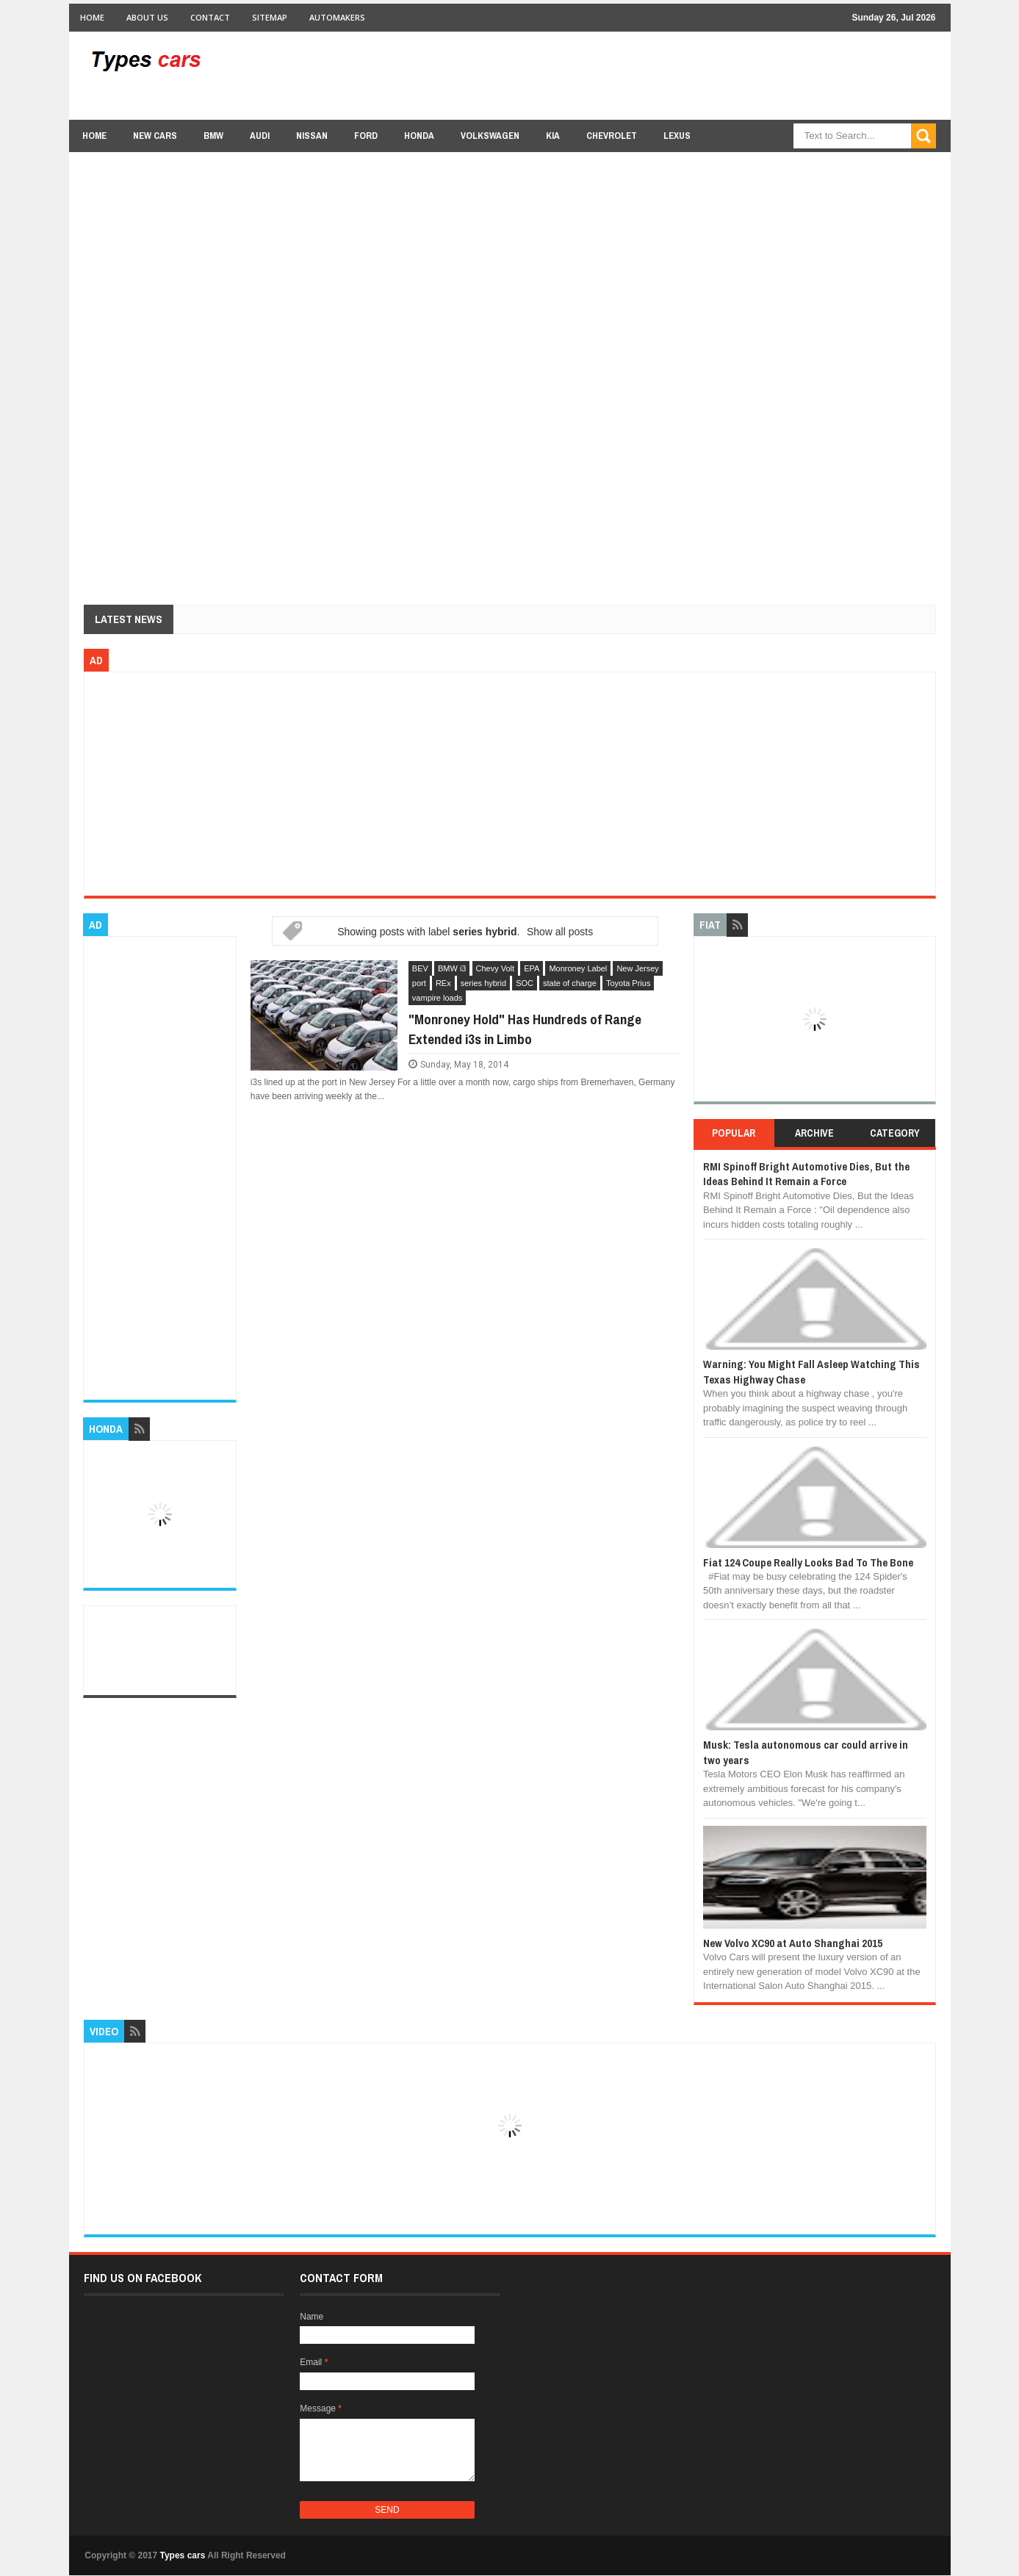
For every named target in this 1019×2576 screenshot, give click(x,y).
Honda (419, 135)
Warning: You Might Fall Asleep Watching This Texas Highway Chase (811, 1371)
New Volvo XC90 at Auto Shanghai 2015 (792, 1943)
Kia (553, 135)
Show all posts (560, 932)
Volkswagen (490, 135)
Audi (260, 135)
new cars (155, 135)
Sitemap (269, 17)
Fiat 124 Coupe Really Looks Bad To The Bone (808, 1562)
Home (92, 17)
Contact (210, 17)
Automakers (337, 17)
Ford (366, 135)
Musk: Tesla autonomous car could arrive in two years (805, 1752)
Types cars (183, 2555)
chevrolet (611, 135)
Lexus (677, 135)
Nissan (312, 135)
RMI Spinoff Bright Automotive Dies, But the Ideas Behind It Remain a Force (806, 1174)
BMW (213, 135)
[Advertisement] (668, 75)
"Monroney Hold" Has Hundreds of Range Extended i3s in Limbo (524, 1029)
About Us (147, 17)
